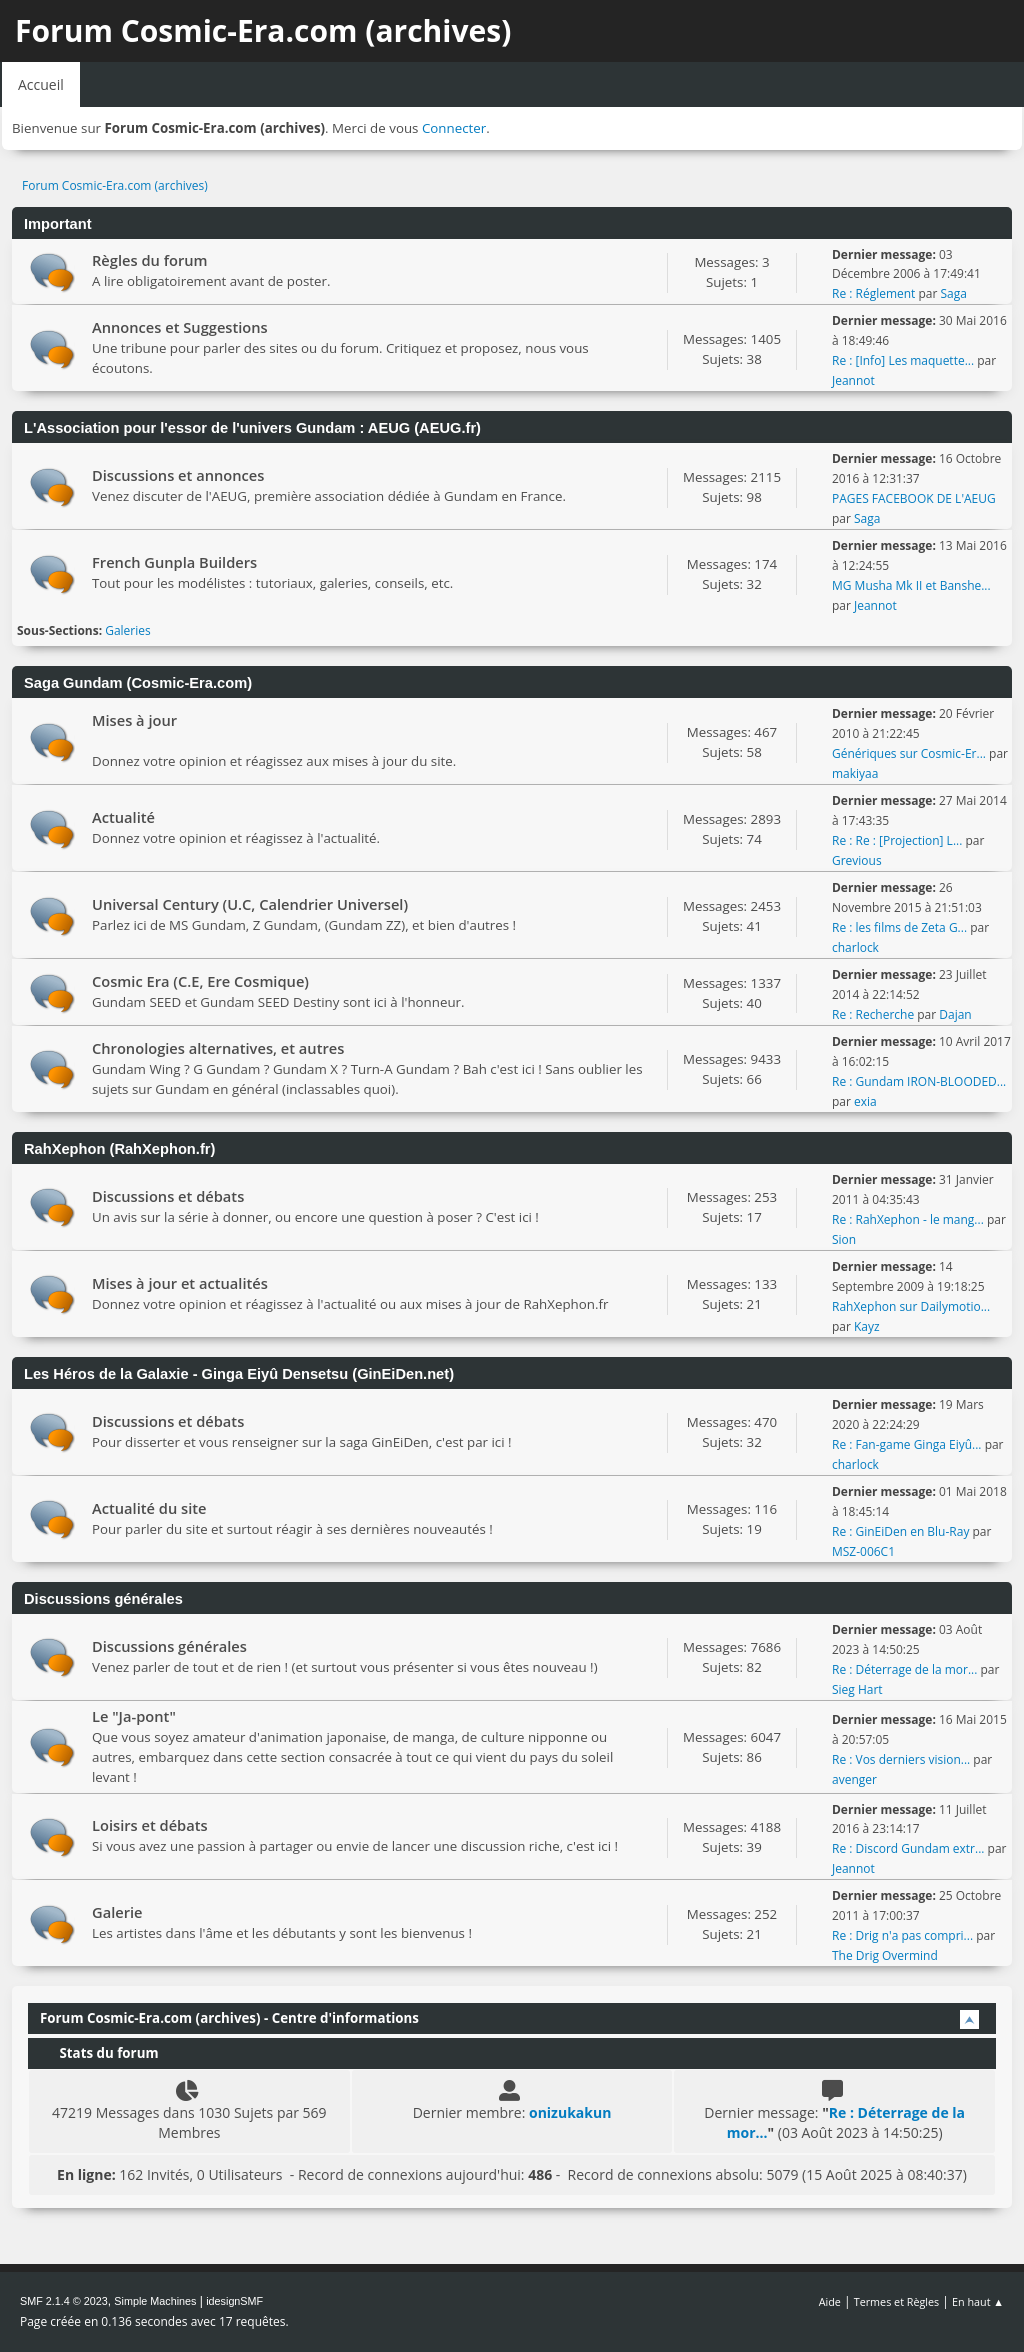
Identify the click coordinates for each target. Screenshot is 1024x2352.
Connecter (454, 128)
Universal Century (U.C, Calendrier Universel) (250, 904)
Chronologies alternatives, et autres (218, 1048)
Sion (844, 1239)
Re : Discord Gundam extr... (908, 1848)
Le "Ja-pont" (134, 1716)
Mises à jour (134, 720)
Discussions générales (169, 1646)
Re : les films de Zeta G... (899, 927)
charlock (855, 947)
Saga (953, 293)
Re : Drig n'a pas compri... (902, 1935)
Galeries (128, 630)
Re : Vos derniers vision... (901, 1759)
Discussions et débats (168, 1196)
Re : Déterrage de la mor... (904, 1669)
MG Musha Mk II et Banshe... (911, 585)
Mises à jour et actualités (180, 1283)
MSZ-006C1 (863, 1551)
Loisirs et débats (150, 1825)
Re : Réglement (873, 293)
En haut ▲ (978, 2301)
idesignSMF (234, 2301)
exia (865, 1101)
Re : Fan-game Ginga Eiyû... (907, 1444)
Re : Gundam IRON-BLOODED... (919, 1081)
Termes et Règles (897, 2301)
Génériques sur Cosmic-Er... (909, 753)
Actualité (123, 817)
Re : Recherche (873, 1014)
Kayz (867, 1326)
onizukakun (570, 2112)
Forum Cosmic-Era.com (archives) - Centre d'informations (229, 2018)
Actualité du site (149, 1508)
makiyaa (855, 773)
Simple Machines (155, 2301)
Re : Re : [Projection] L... (897, 840)
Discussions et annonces (178, 475)
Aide (830, 2301)
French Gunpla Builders (174, 562)
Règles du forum (150, 260)
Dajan (955, 1014)
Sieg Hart (857, 1689)
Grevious (857, 860)
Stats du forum (99, 2053)
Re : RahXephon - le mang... (908, 1219)
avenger (854, 1779)
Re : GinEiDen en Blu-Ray (900, 1531)
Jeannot (853, 380)
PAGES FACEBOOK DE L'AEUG (914, 498)
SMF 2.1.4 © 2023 (64, 2301)
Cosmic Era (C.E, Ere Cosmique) (200, 981)
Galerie (117, 1912)
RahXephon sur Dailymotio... (911, 1306)
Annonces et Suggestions (180, 327)
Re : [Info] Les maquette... (903, 360)
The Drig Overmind (885, 1955)
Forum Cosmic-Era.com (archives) (263, 30)
